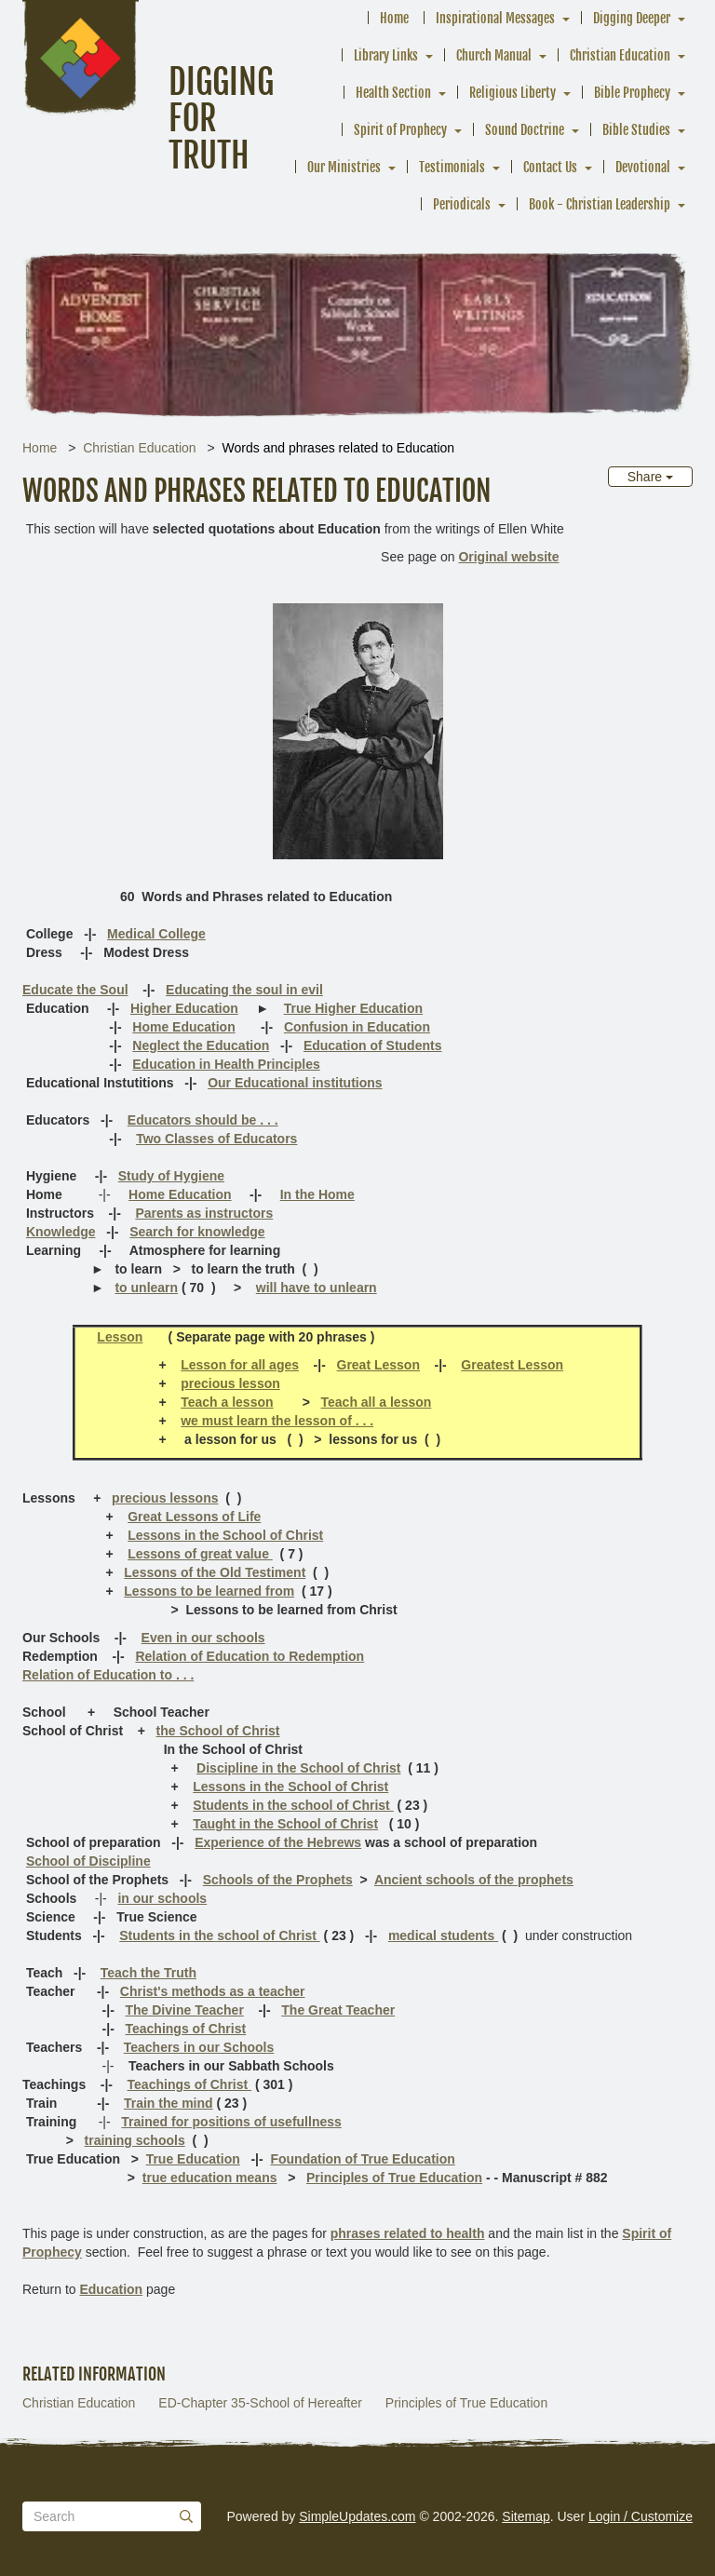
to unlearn (146, 1287)
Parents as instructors (204, 1213)
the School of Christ (218, 1730)
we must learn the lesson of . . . (277, 1420)
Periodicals (462, 204)
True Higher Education (353, 1008)
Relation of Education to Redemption (249, 1656)
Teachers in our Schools (199, 2047)
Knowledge (61, 1231)
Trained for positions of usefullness (231, 2121)
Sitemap (525, 2516)
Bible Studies (636, 130)
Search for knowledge (196, 1231)
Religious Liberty (512, 93)
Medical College (156, 933)
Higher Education (184, 1008)
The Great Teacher (338, 2010)
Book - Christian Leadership (599, 204)
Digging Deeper (631, 18)
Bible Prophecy (632, 93)
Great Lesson (378, 1364)
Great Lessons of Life (194, 1516)
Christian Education (620, 55)
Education (110, 2289)
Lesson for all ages (240, 1364)
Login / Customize (640, 2516)
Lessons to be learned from (209, 1591)
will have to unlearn (316, 1287)
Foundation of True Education (362, 2158)
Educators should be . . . (203, 1120)
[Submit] (186, 2516)
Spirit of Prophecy (400, 130)
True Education (193, 2158)
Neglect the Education (200, 1045)
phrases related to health (408, 2233)
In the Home (317, 1194)
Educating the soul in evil (244, 989)
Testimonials (452, 167)
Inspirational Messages (495, 18)
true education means (209, 2177)
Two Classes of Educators (216, 1138)
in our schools (162, 1898)
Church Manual (494, 55)
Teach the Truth (148, 1972)
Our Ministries (344, 167)
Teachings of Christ (185, 2028)
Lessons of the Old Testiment (214, 1572)
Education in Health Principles (225, 1064)
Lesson (119, 1336)
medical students (443, 1935)
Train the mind (168, 2103)
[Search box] (111, 2516)
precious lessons (165, 1497)
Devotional (642, 167)
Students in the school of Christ (293, 1805)
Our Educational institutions (295, 1082)
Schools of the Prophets (278, 1879)
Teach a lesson (227, 1402)
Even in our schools (203, 1637)
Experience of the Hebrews (278, 1842)
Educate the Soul (75, 989)
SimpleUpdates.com (357, 2516)
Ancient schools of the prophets (473, 1879)
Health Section (393, 93)
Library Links (386, 55)
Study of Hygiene (171, 1175)
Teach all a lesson (376, 1402)
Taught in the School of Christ (285, 1823)
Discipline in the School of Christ (298, 1767)
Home (394, 18)
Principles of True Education (394, 2177)
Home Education (183, 1026)
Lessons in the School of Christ (225, 1535)
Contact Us (550, 167)
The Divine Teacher (184, 2010)
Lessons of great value (200, 1553)
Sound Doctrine (524, 130)
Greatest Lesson (512, 1364)
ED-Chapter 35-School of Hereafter (260, 2402)
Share (650, 476)
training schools (135, 2140)
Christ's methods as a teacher (212, 1991)
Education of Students (373, 1045)
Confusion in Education (357, 1026)
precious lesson (230, 1383)
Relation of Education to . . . (108, 1674)
